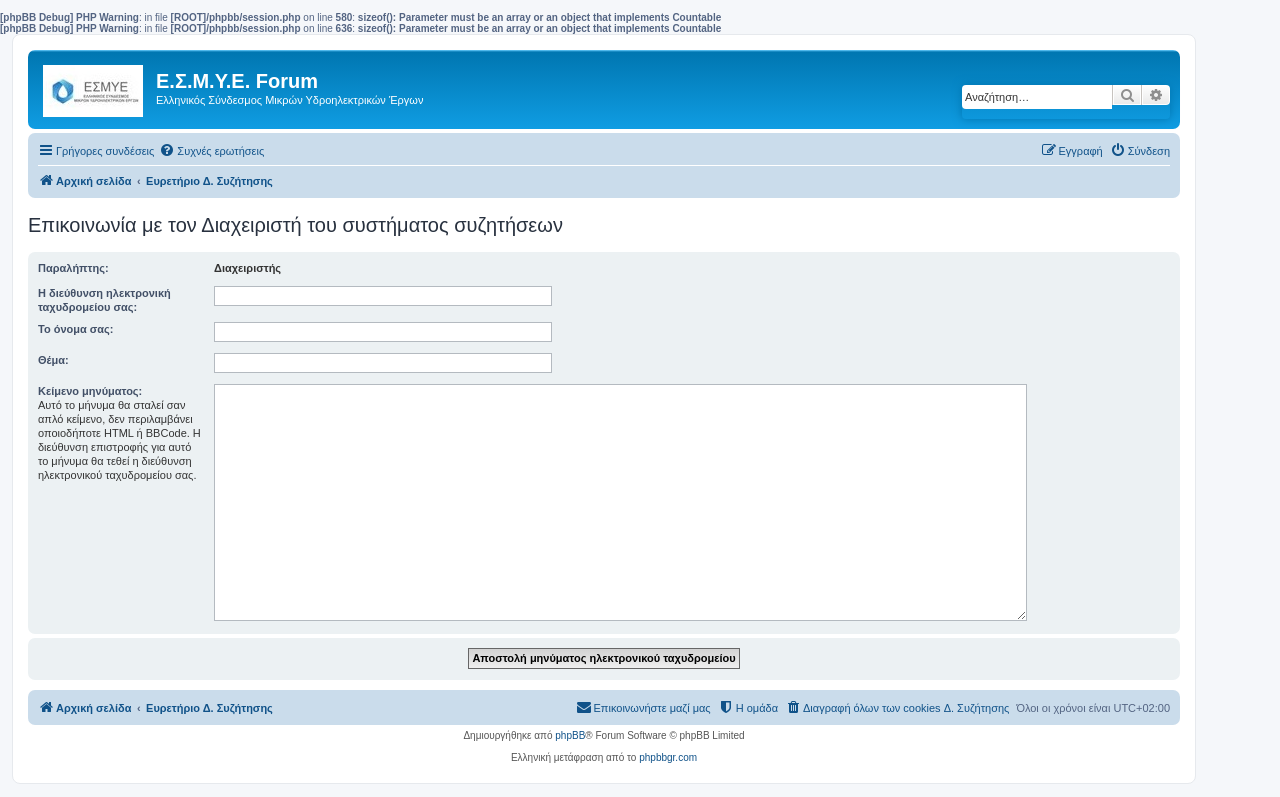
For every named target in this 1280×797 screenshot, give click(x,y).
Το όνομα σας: (75, 329)
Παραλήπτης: (73, 268)
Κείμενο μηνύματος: (90, 391)
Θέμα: (53, 360)
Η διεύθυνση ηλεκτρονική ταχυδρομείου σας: (104, 300)
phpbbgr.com (668, 757)
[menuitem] (211, 151)
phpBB (570, 735)
